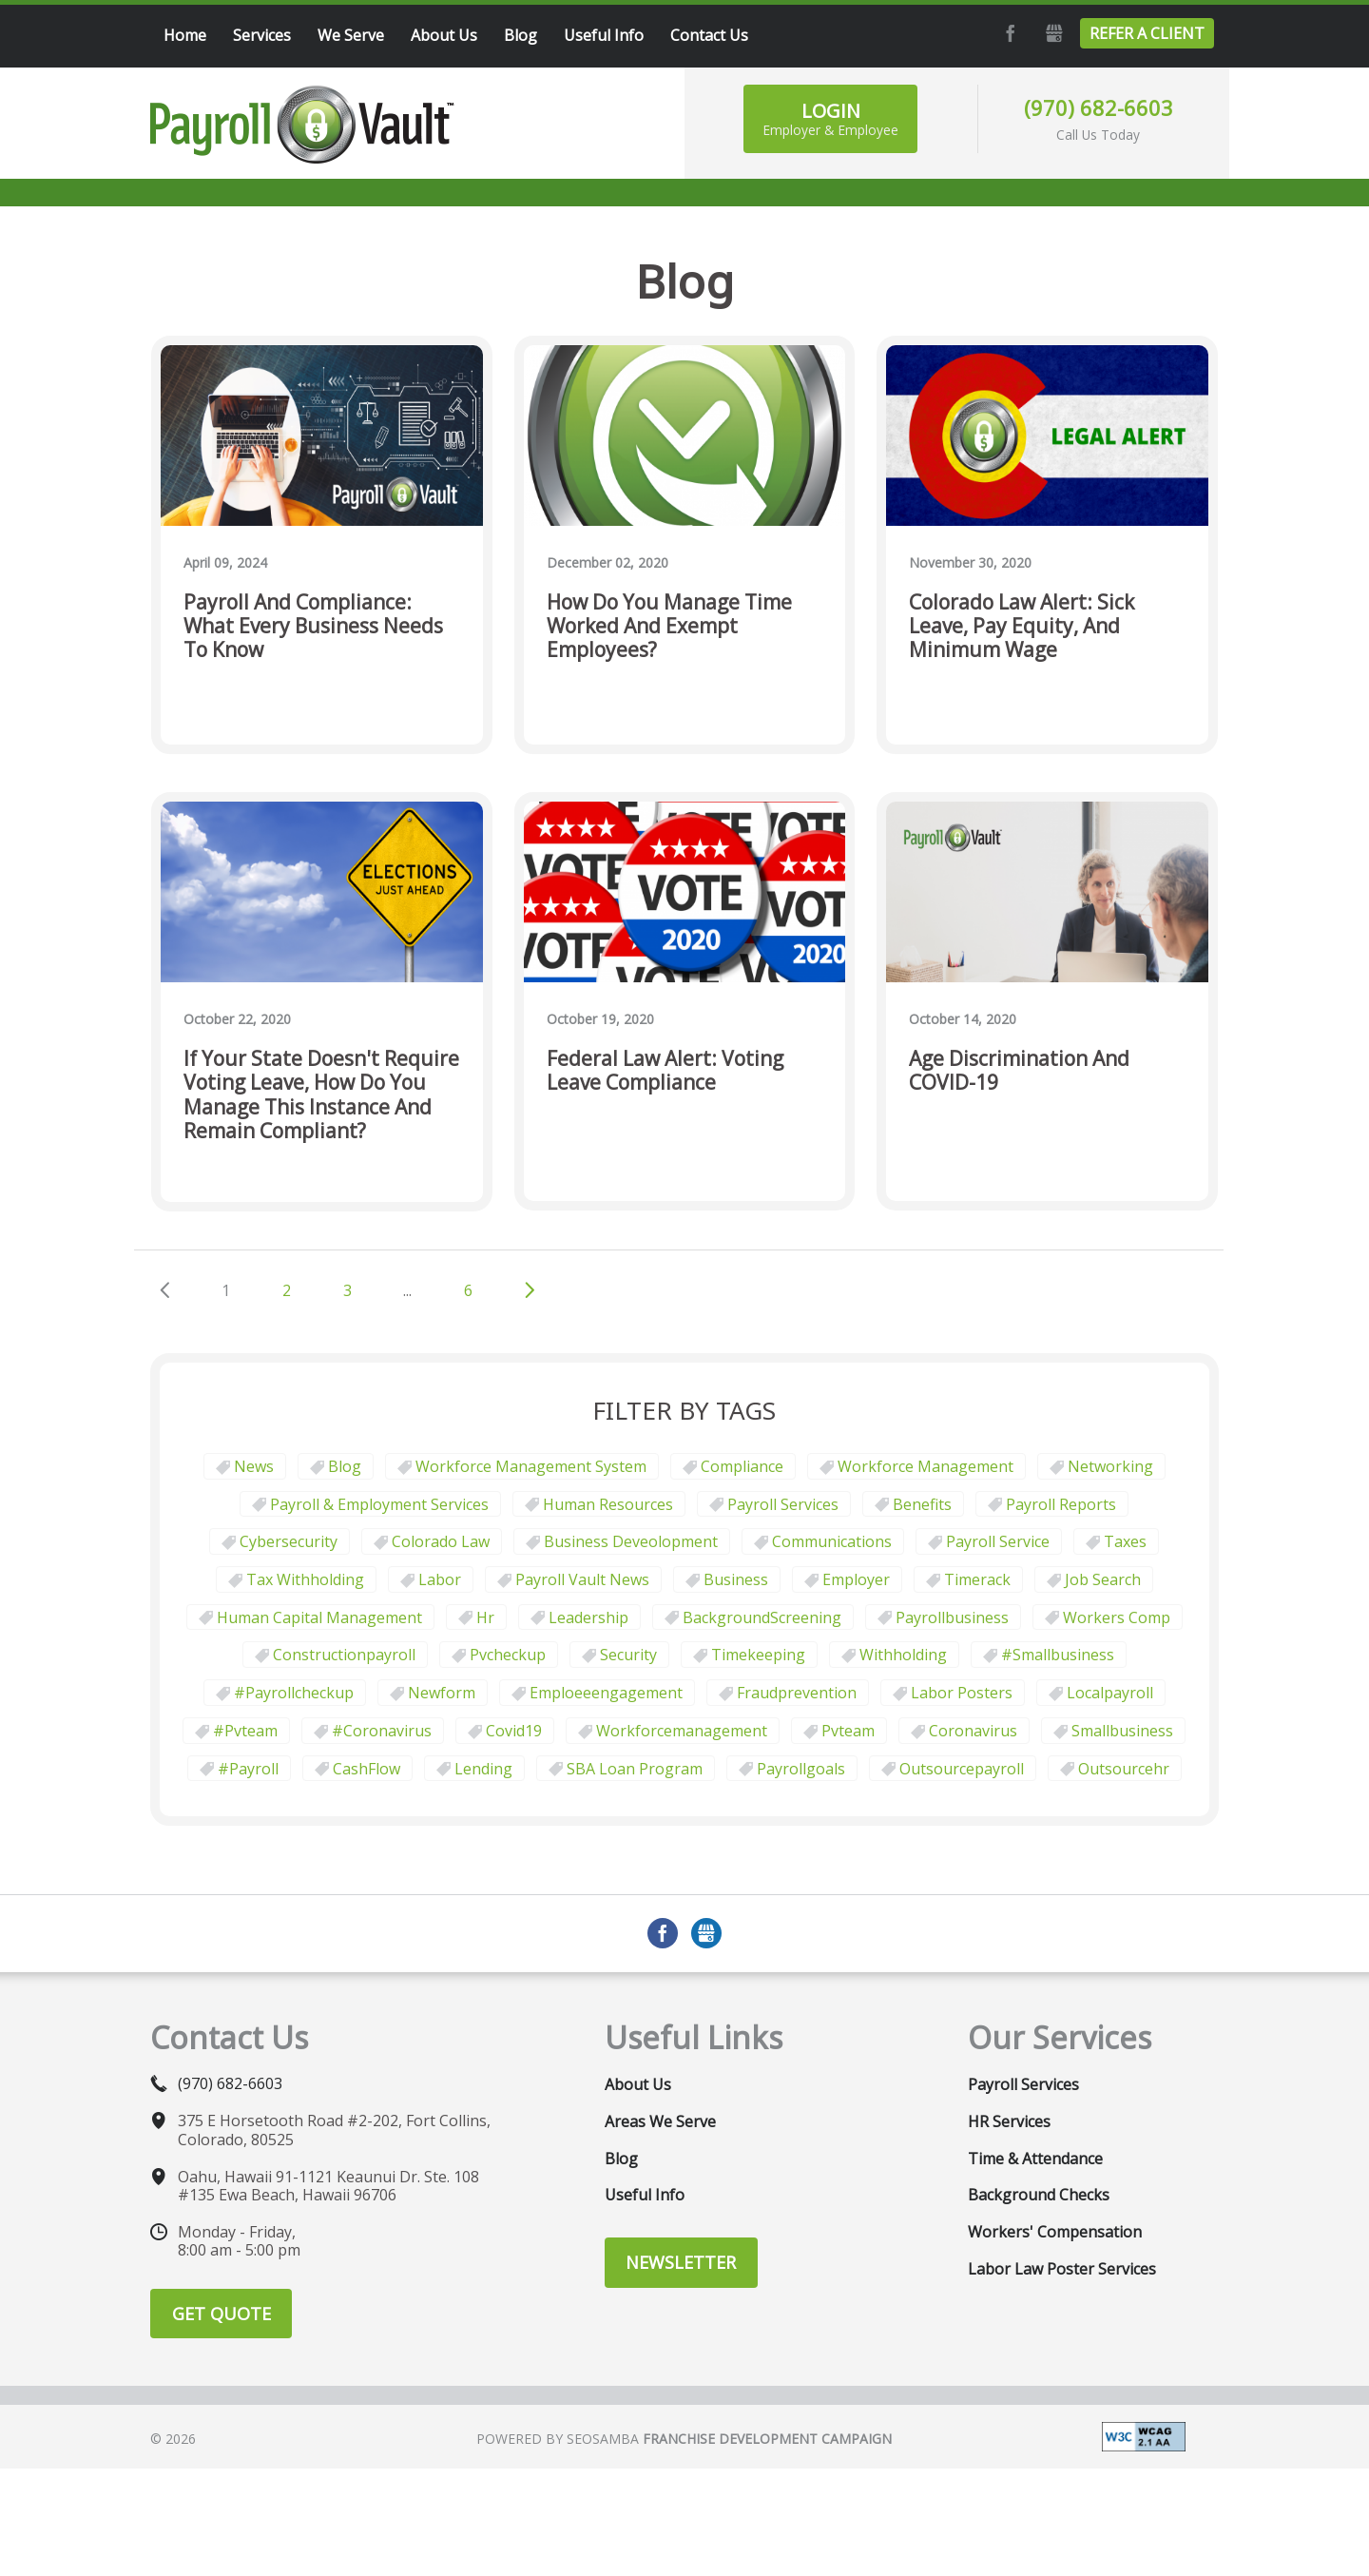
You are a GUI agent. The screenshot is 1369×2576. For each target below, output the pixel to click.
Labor (439, 1579)
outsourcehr (1123, 1768)
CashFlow (366, 1768)
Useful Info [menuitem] (604, 35)
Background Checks (1038, 2194)
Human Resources (608, 1504)
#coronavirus (382, 1730)
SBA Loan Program (635, 1768)
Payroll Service (998, 1541)
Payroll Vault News (582, 1579)
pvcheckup (508, 1654)
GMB (1051, 33)
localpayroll (1110, 1692)
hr (485, 1617)
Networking (1110, 1466)
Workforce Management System (530, 1466)
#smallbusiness (1057, 1654)
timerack (977, 1579)
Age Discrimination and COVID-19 (1019, 1071)
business (736, 1579)
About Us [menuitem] (444, 35)
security (628, 1654)
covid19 (514, 1730)
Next (529, 1290)
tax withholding (305, 1579)
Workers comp (1116, 1617)
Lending (483, 1768)
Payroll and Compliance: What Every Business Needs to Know (313, 627)
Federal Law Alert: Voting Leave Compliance (665, 1071)
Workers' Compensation (1055, 2231)
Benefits (922, 1504)
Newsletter (681, 2262)
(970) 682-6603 (1098, 107)
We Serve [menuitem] (351, 35)
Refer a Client (1147, 33)
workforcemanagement (681, 1730)
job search (1103, 1579)
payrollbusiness (952, 1617)
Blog (344, 1466)
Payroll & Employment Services (379, 1504)
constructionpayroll (344, 1654)
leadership (588, 1617)
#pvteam (245, 1730)
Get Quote (221, 2313)
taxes (1125, 1541)
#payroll (248, 1768)
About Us (638, 2084)
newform (441, 1692)
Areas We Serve (660, 2121)
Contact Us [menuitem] (709, 35)
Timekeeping (758, 1654)
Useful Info (644, 2194)
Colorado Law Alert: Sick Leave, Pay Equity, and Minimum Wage (1021, 627)
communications (832, 1541)
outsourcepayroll (961, 1768)
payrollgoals (801, 1768)
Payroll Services (783, 1504)
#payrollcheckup (294, 1692)
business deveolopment (631, 1541)
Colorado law (441, 1541)
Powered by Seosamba (684, 2439)
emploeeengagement (606, 1692)
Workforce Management (925, 1466)
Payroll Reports (1061, 1504)
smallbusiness (1122, 1730)
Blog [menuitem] (520, 35)
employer (856, 1579)
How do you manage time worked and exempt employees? (669, 627)
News (254, 1466)
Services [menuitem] (262, 35)
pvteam (848, 1730)
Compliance (742, 1466)
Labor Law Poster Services (1062, 2268)
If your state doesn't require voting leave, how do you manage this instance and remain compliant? (321, 1095)
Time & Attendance (1035, 2158)
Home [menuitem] (185, 35)
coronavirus (973, 1730)
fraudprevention (797, 1692)
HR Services (1009, 2121)
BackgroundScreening (762, 1617)
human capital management (319, 1617)
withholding (903, 1654)
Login (830, 118)
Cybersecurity (288, 1541)
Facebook (1008, 33)
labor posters (961, 1692)
